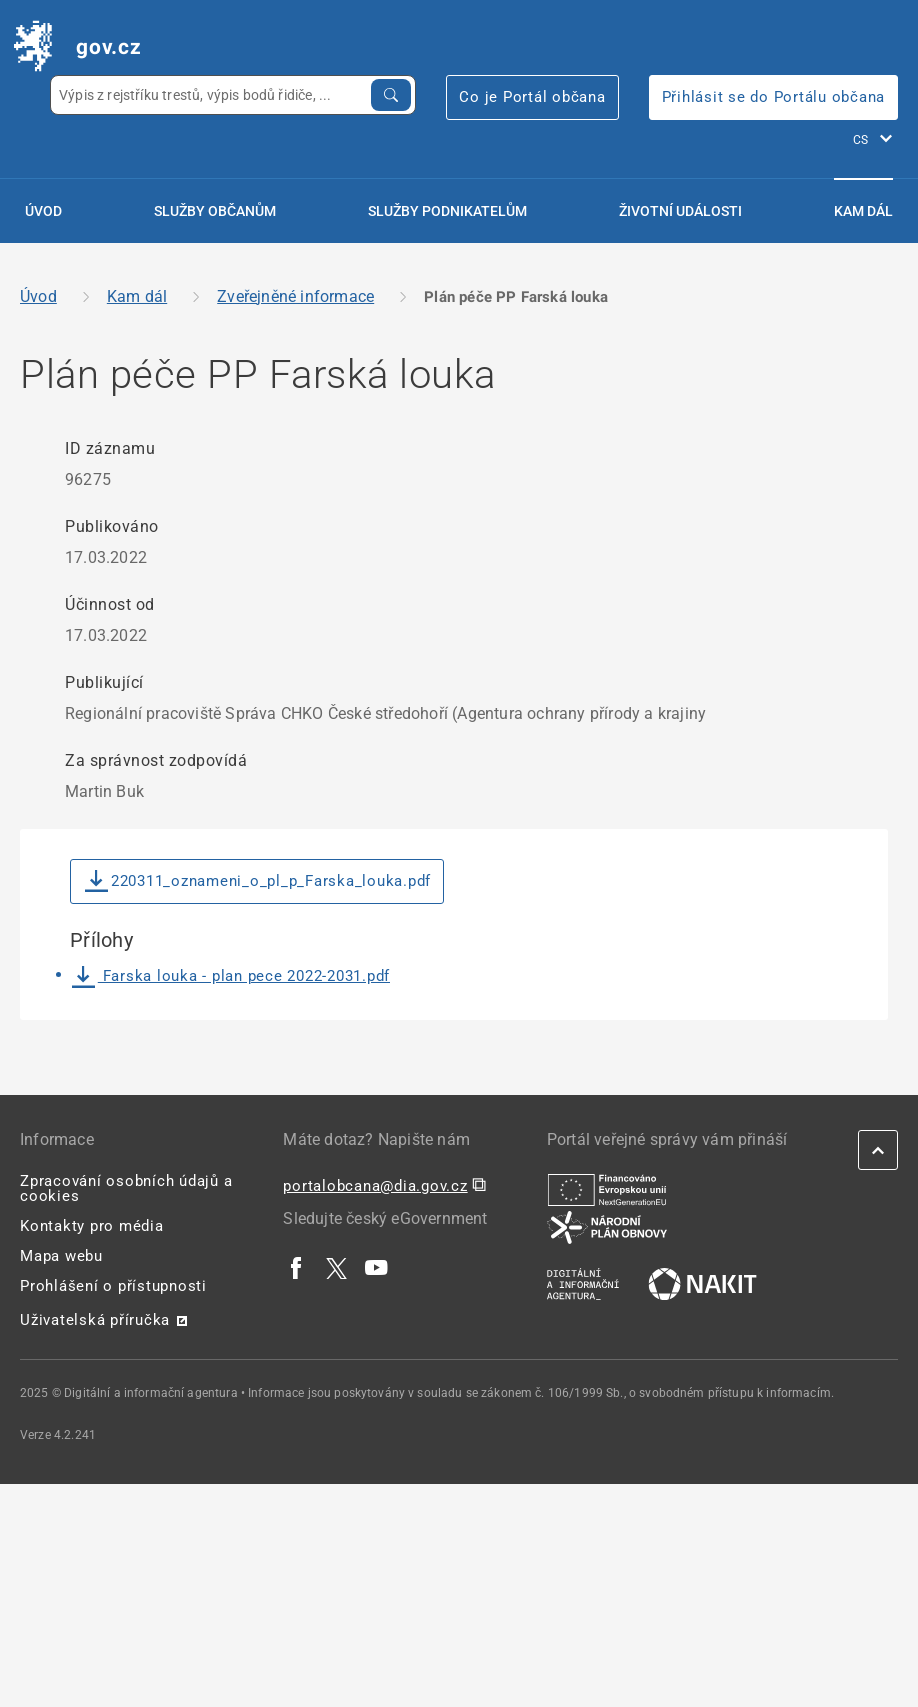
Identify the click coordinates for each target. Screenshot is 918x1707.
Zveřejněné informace (295, 296)
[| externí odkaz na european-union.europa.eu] (607, 1189)
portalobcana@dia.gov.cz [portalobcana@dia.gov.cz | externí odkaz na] (375, 1186)
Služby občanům (215, 211)
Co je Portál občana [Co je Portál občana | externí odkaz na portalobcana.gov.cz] (532, 97)
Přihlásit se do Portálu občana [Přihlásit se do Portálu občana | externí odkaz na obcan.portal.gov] (774, 97)
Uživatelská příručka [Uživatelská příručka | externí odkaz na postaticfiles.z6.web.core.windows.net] (95, 1320)
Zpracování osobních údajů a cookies (126, 1188)
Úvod (43, 211)
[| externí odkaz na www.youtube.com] (377, 1267)
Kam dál (863, 211)
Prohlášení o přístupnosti (113, 1286)
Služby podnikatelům (447, 211)
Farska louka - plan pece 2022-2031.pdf (231, 976)
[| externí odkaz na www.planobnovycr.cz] (607, 1226)
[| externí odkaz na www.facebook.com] (297, 1267)
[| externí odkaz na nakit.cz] (702, 1283)
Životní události (680, 211)
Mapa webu (61, 1256)
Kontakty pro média (92, 1226)
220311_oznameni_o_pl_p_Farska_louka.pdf (258, 881)
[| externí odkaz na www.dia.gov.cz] (583, 1283)
